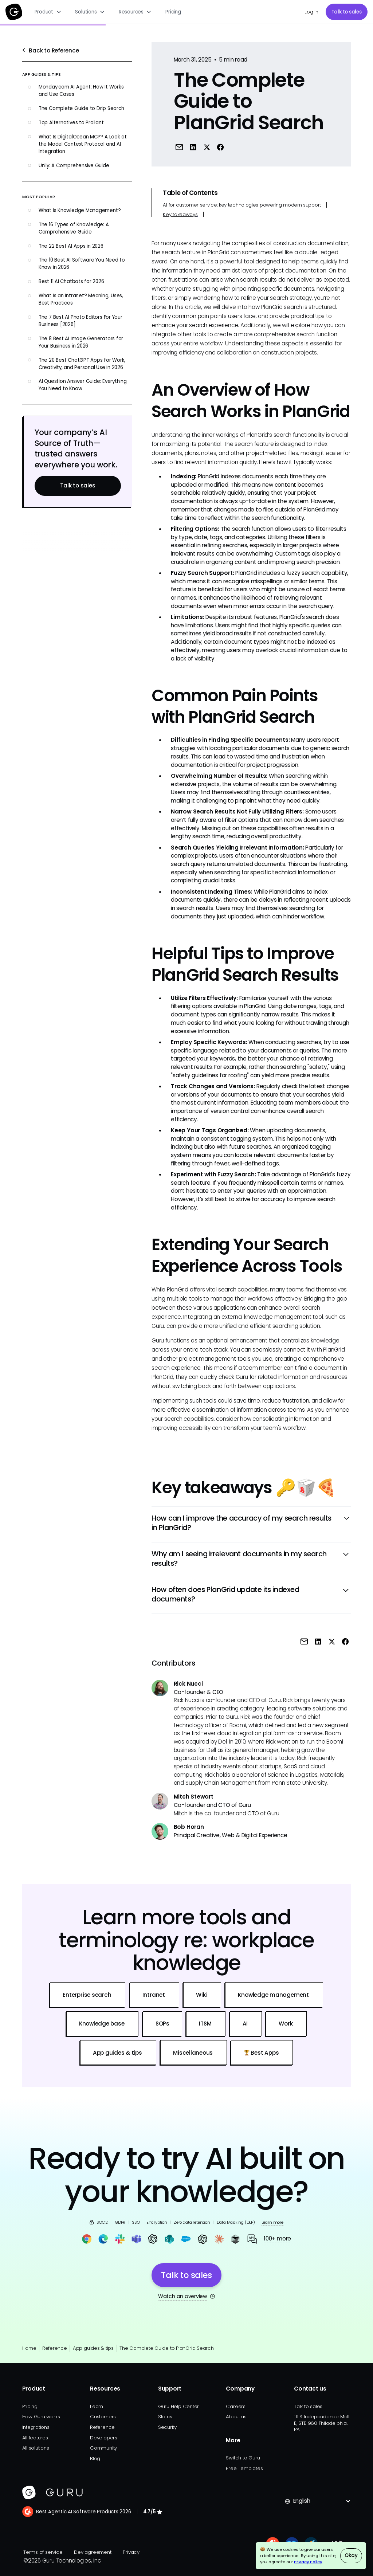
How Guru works (41, 2416)
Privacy (131, 2552)
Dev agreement (92, 2552)
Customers (103, 2416)
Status (165, 2416)
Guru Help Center (178, 2406)
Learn (96, 2406)
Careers (235, 2406)
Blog (95, 2458)
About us (236, 2416)
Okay (351, 2555)
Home (29, 2348)
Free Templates (244, 2468)
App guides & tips (93, 2348)
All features (35, 2437)
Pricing (173, 11)
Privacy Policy (308, 2562)
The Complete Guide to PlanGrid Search (166, 2348)
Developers (103, 2437)
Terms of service (42, 2552)
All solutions (35, 2447)
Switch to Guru (243, 2457)
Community (103, 2447)
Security (167, 2427)
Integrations (36, 2427)
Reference (54, 2348)
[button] (48, 12)
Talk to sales (346, 11)
